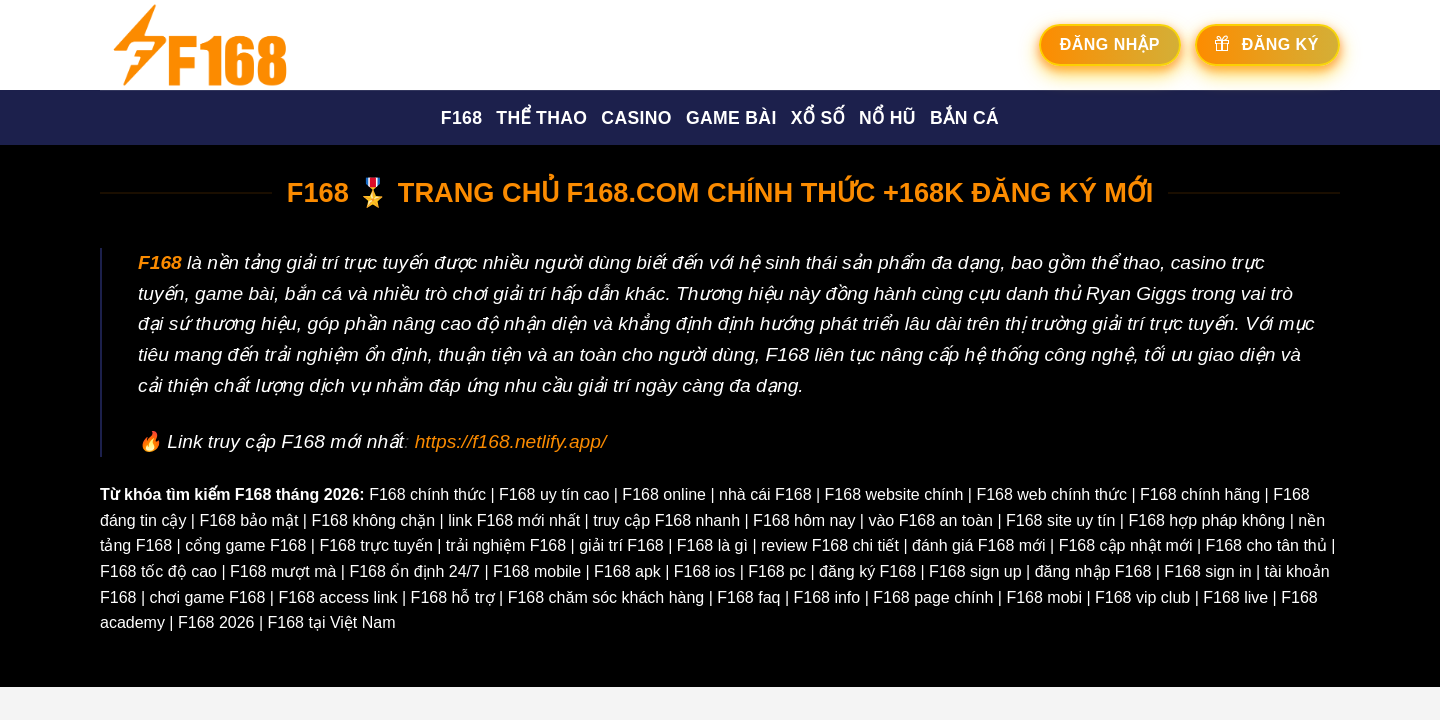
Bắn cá (964, 118)
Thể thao (541, 118)
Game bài (731, 118)
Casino (636, 118)
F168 (462, 118)
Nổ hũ (887, 118)
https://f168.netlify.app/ (511, 441)
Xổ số (818, 118)
